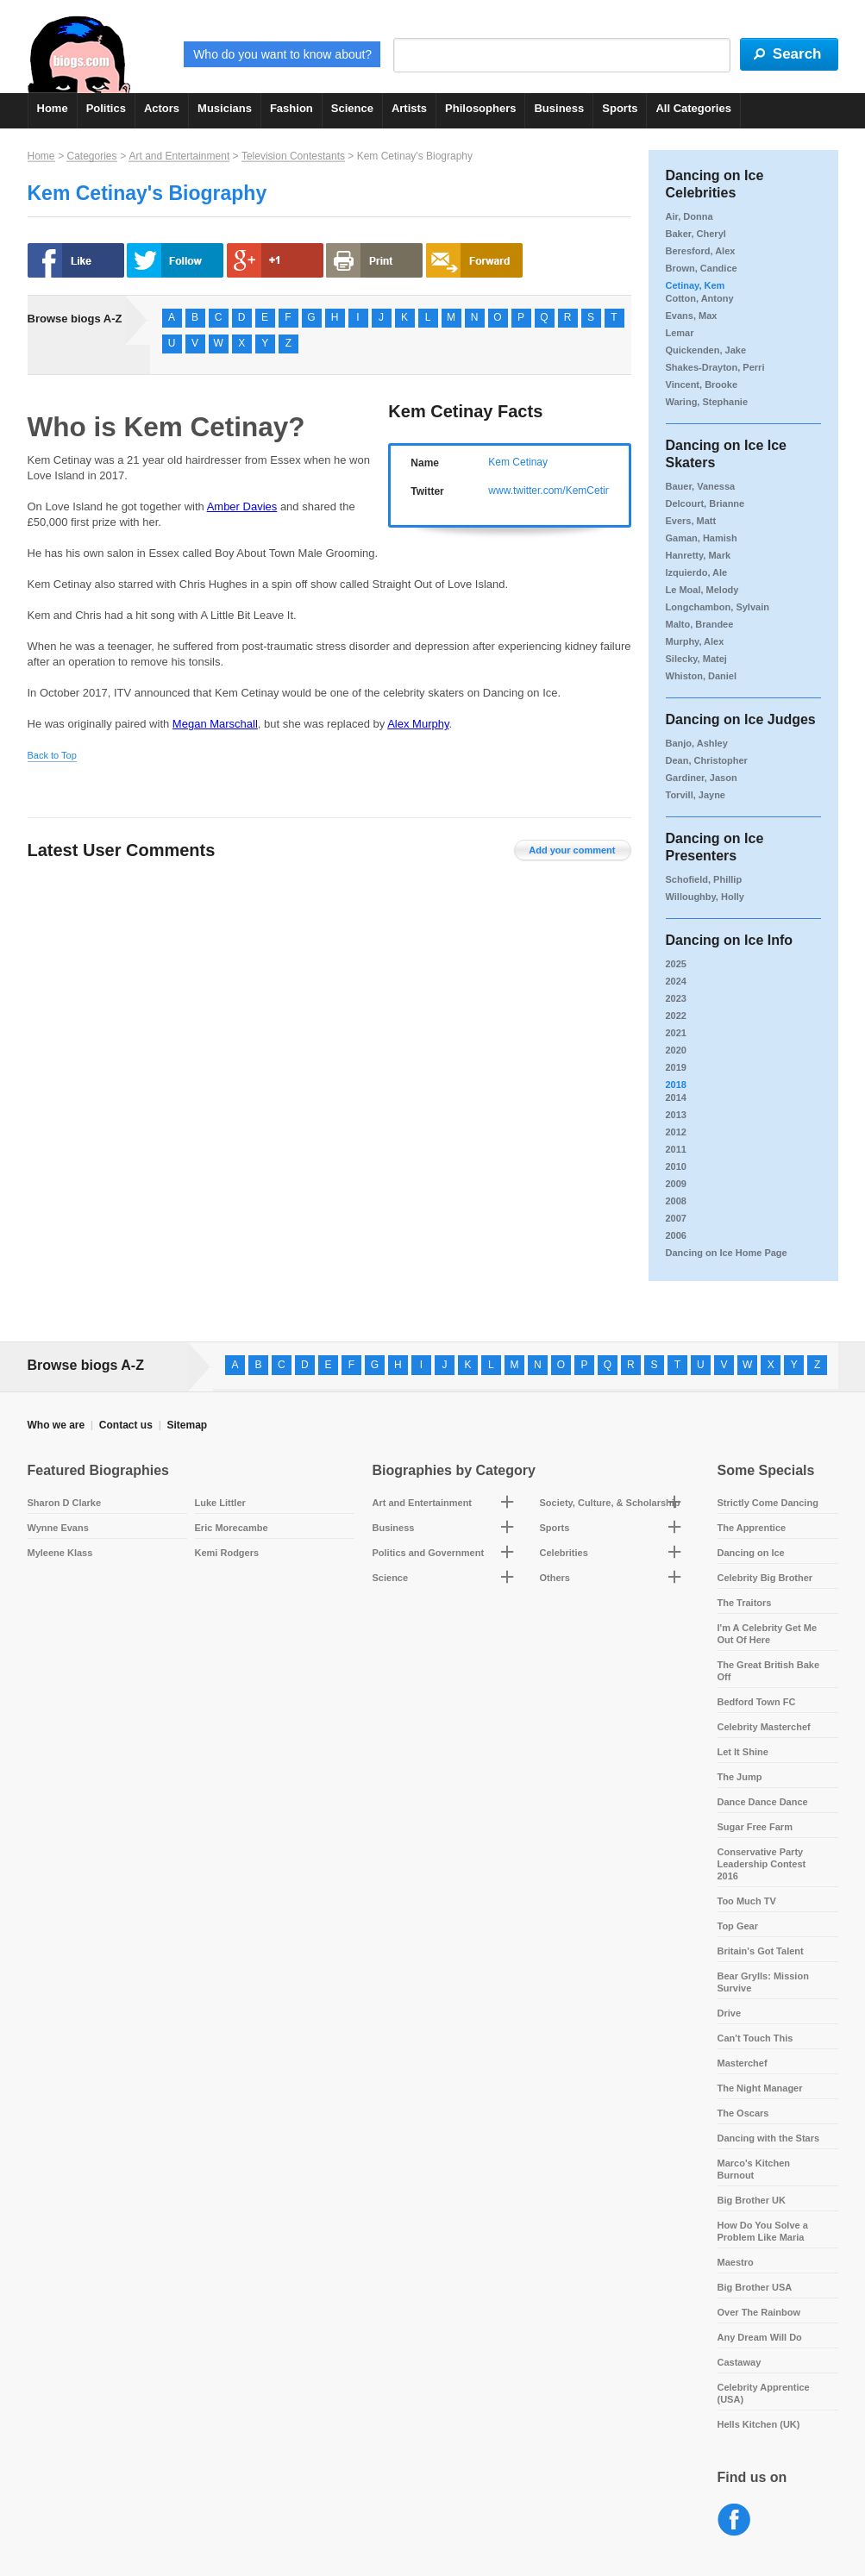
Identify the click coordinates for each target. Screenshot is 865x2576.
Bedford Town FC (757, 1702)
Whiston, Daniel (701, 676)
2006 (676, 1235)
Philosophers (480, 108)
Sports (619, 108)
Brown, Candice (701, 268)
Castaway (740, 2362)
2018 (676, 1084)
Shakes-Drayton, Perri (715, 367)
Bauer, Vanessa (701, 486)
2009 (676, 1184)
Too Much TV (747, 1901)
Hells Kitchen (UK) (759, 2424)
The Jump (740, 1777)
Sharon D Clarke (65, 1502)
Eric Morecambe (231, 1527)
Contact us (126, 1425)
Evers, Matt (691, 521)
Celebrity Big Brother (765, 1577)
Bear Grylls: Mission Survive (763, 1982)
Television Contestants (293, 156)
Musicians (224, 108)
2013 (676, 1115)
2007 (676, 1218)
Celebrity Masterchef (764, 1727)
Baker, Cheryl (696, 233)
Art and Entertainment (178, 156)
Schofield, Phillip (704, 879)
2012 (676, 1132)
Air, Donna (689, 216)
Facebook (734, 2520)
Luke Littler (220, 1502)
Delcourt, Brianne (705, 503)
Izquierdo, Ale (697, 572)
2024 (676, 981)
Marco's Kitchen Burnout (754, 2169)
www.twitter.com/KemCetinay (555, 491)
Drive (730, 2013)
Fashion (291, 108)
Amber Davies (242, 506)
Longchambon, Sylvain (717, 607)
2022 (676, 1015)
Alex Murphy (417, 723)
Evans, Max (692, 315)
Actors (161, 108)
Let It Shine (743, 1752)
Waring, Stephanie (707, 402)
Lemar (680, 333)
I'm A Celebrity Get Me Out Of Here (768, 1634)
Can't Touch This (755, 2038)
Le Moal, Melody (702, 590)
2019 (676, 1067)
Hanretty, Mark (698, 555)
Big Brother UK (752, 2200)
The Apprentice (752, 1527)
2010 (676, 1166)
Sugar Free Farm (755, 1827)
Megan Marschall (215, 723)
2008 (676, 1201)
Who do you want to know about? (282, 54)
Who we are (56, 1425)
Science (352, 108)
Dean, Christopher (707, 760)
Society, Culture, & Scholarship (610, 1502)
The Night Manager (760, 2088)
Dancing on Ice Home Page (726, 1252)
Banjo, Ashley (697, 743)
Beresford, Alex (701, 251)
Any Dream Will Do (760, 2337)
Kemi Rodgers (227, 1552)
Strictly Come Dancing (768, 1502)
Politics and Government (429, 1552)
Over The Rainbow (759, 2312)
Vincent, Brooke (702, 384)
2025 (676, 964)
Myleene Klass (60, 1552)
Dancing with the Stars (769, 2138)
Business (559, 108)
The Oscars (743, 2113)
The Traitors (745, 1602)
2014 (676, 1097)
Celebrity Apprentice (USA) (764, 2393)
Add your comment (572, 850)
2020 (676, 1050)
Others (555, 1577)
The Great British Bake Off (769, 1671)
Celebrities (564, 1552)
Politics (106, 108)
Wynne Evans (58, 1527)
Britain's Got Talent (761, 1951)
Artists (409, 108)
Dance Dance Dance (763, 1802)
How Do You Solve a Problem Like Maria (763, 2231)
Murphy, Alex (695, 641)
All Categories (692, 108)
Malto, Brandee (700, 624)
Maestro (736, 2262)
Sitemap (186, 1425)
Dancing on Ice (751, 1552)
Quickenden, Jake (706, 350)
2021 (676, 1033)
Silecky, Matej (696, 658)
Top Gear (738, 1926)
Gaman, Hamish (701, 538)
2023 (676, 998)
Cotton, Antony (700, 298)
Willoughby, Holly (705, 896)
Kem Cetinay (518, 462)
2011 (676, 1149)
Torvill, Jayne (696, 795)
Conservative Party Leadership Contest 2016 (762, 1864)
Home (52, 108)
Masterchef (743, 2063)
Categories (91, 156)
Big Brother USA (755, 2287)
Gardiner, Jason (701, 777)
